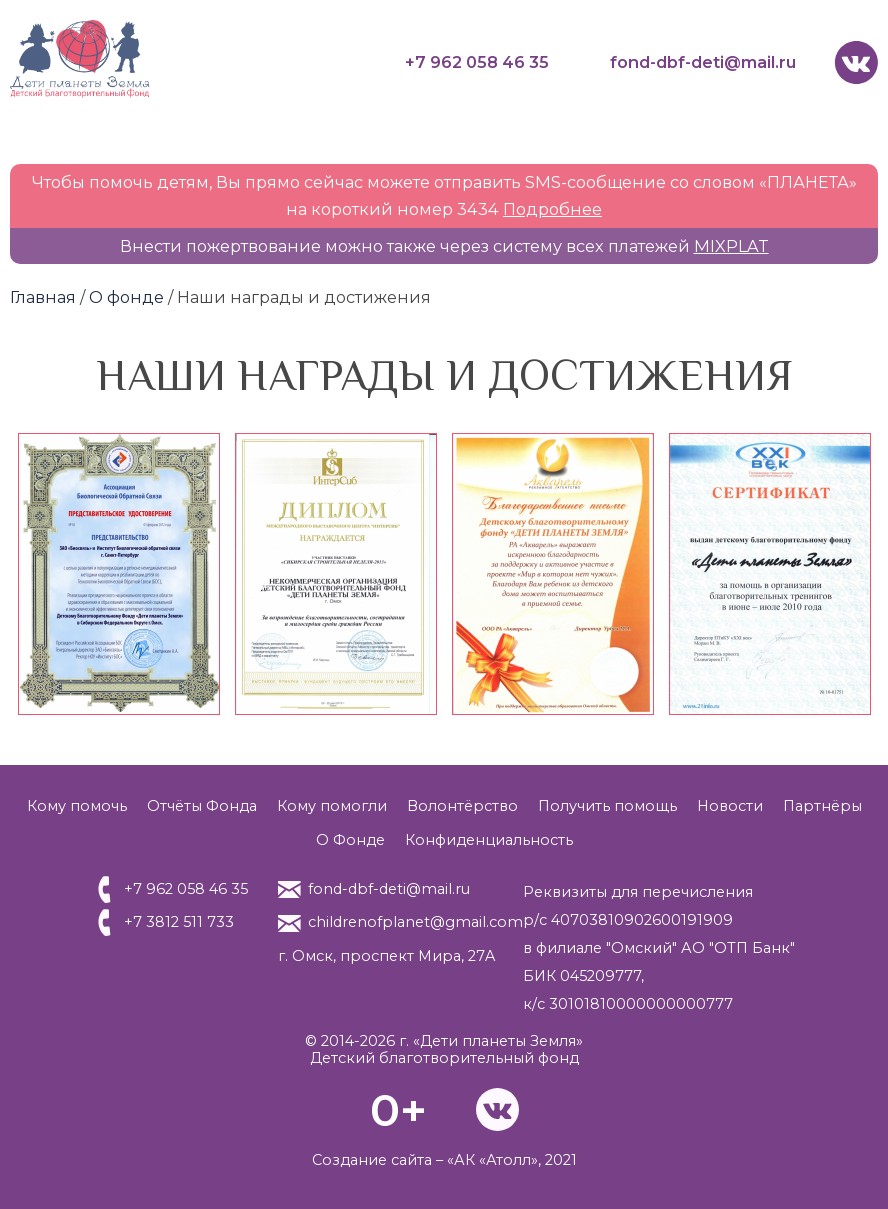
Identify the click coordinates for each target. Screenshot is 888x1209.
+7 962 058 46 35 (477, 62)
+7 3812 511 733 (179, 922)
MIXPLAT (731, 246)
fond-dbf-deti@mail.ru (703, 62)
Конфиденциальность (489, 840)
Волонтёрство (462, 806)
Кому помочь (77, 806)
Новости (730, 806)
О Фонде (350, 840)
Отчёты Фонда (202, 806)
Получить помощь (607, 806)
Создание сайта (372, 1160)
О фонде (126, 297)
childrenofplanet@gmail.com (415, 922)
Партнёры (822, 806)
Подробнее (552, 209)
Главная (43, 297)
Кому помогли (332, 806)
